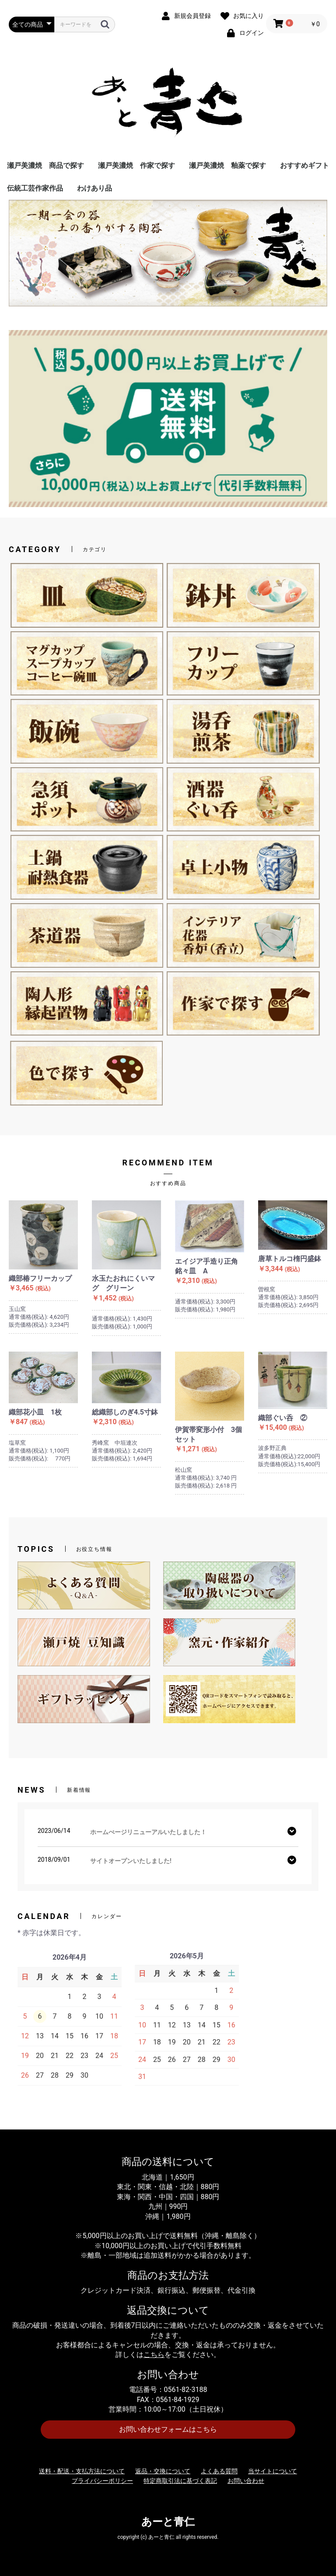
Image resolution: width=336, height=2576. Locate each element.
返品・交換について (162, 2471)
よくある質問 (219, 2471)
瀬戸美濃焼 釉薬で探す (227, 165)
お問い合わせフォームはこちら (168, 2429)
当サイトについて (272, 2471)
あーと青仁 (168, 2522)
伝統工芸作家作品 (35, 188)
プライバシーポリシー (102, 2480)
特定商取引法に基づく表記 (180, 2480)
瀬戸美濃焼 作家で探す (136, 165)
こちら (154, 2354)
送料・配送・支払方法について (82, 2471)
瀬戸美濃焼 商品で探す (45, 165)
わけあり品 (94, 188)
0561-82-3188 (185, 2389)
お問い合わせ (246, 2480)
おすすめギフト (304, 165)
